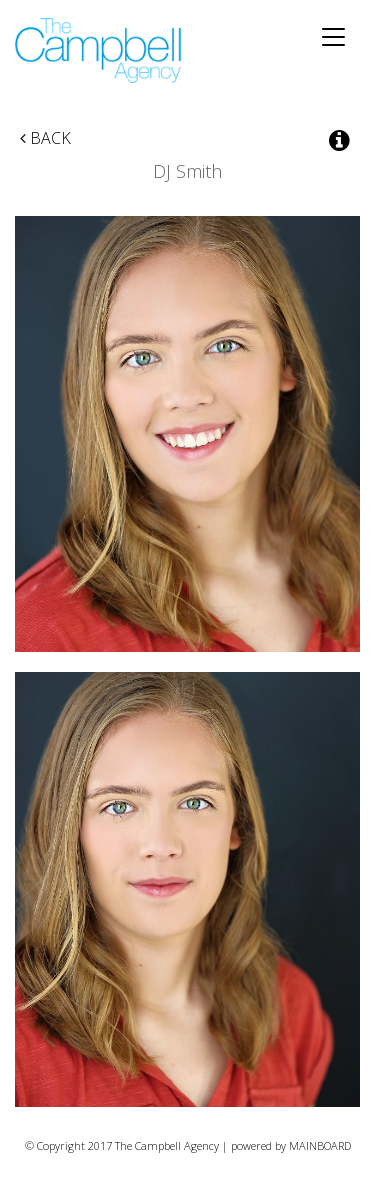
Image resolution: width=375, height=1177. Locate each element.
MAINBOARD (320, 1145)
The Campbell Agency (99, 50)
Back (45, 138)
